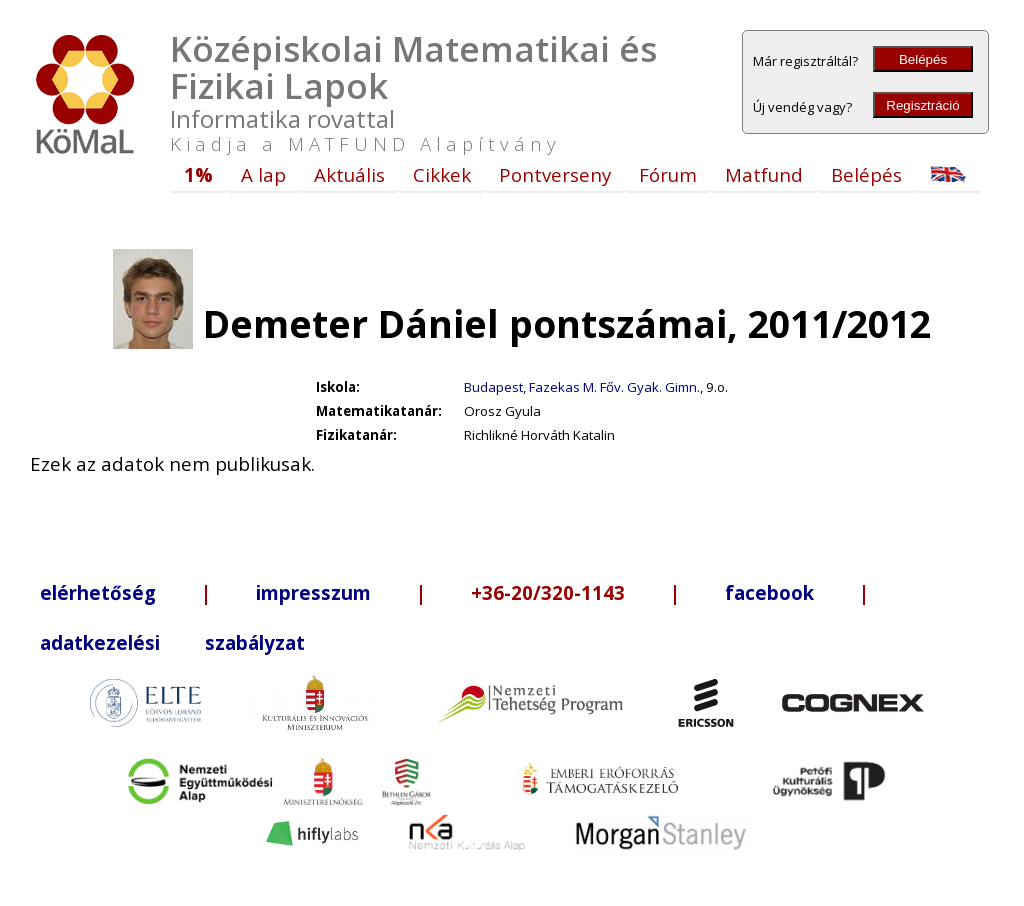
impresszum (313, 592)
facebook (769, 592)
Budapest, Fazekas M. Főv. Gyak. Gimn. (582, 387)
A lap (263, 174)
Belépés (923, 59)
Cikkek (442, 174)
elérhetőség (98, 592)
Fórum (668, 174)
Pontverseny (555, 174)
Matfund (764, 174)
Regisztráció (922, 105)
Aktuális (349, 174)
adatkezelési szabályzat (172, 642)
